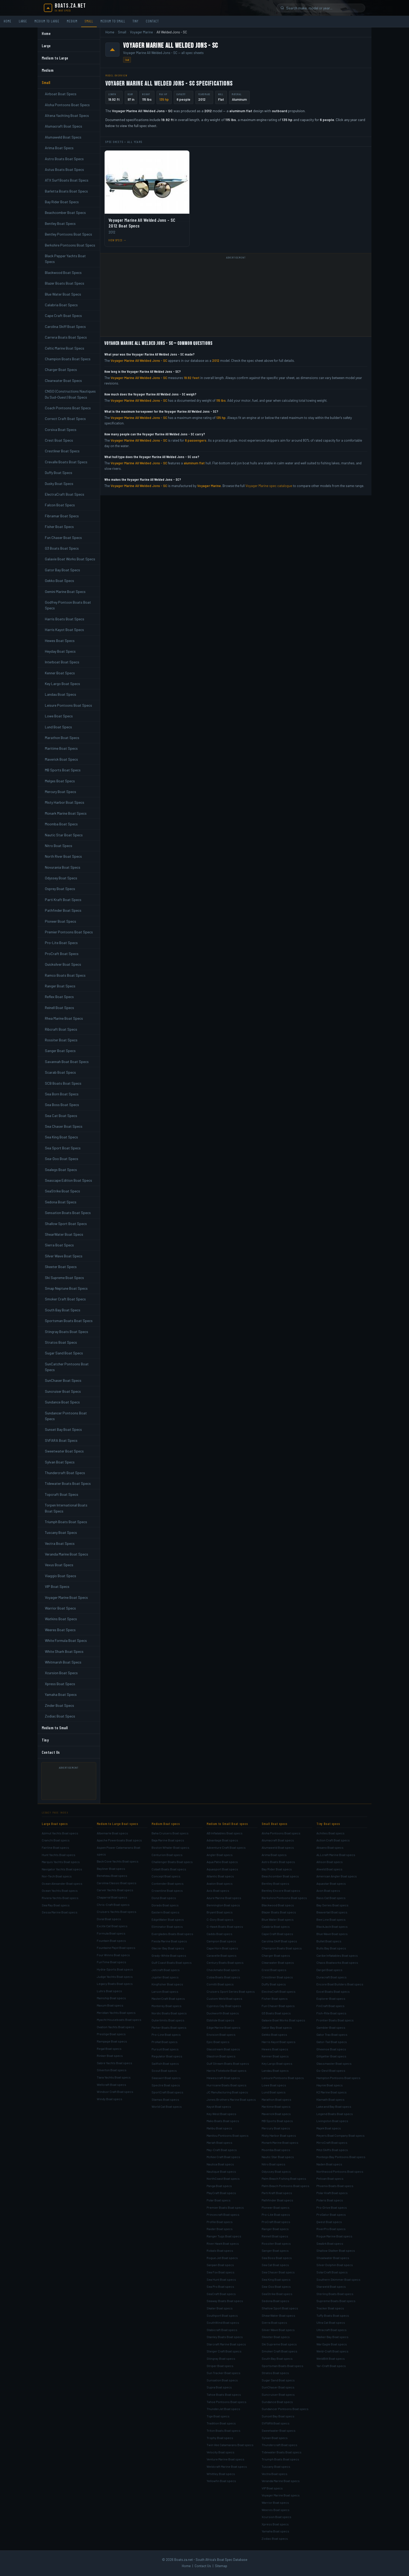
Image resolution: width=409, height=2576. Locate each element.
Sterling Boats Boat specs (334, 2294)
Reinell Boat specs (275, 2236)
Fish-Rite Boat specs (331, 2013)
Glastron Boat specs (221, 2056)
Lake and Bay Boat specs (333, 2106)
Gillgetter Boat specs (331, 2056)
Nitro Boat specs (273, 2164)
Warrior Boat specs (275, 2502)
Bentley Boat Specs (60, 223)
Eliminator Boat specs (167, 1926)
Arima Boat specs (274, 1855)
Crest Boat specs (274, 1970)
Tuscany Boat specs (276, 2466)
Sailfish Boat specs (165, 2063)
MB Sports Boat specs (277, 2121)
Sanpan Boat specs (220, 2265)
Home (7, 21)
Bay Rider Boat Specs (62, 202)
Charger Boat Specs (61, 369)
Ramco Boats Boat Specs (65, 975)
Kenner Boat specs (275, 2056)
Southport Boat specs (222, 2315)
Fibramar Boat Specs (62, 516)
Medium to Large (46, 21)
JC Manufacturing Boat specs (227, 2092)
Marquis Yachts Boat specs (61, 1862)
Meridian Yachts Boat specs (116, 2012)
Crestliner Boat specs (277, 1977)
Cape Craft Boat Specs (63, 315)
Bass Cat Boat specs (331, 1898)
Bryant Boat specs (220, 1912)
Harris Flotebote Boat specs (226, 2070)
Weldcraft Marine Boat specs (227, 2466)
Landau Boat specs (275, 2070)
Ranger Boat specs (275, 2229)
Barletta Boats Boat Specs (66, 191)
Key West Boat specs (221, 2114)
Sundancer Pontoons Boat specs (285, 2409)
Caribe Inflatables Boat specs (337, 1955)
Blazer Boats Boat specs (279, 1912)
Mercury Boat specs (276, 2128)
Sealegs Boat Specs (61, 1169)
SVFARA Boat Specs (61, 1440)
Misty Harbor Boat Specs (64, 802)
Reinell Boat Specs (59, 1007)
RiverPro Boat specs (331, 2229)
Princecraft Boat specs (223, 2214)
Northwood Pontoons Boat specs (339, 2171)
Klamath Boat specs (330, 2099)
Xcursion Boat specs (276, 2517)
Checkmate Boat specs (223, 1970)
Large (23, 21)
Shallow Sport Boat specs (280, 2308)
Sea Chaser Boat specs (278, 2272)
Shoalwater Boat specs (332, 2258)
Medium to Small (112, 21)
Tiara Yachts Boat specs (114, 2077)
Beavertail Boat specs (331, 1912)
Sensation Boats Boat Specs (68, 1212)
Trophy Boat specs (220, 2438)
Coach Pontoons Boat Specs (68, 408)
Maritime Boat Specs (61, 748)
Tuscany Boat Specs (61, 1532)
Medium (72, 21)
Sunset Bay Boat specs (278, 2416)
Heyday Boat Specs (60, 651)
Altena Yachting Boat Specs (67, 115)
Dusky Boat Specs (59, 483)
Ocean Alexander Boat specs (62, 1883)
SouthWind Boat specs (223, 2322)
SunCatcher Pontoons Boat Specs (67, 1367)
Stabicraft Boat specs (222, 2330)
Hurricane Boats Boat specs (226, 2085)
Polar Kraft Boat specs (332, 2193)
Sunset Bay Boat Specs (63, 1429)
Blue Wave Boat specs (332, 1934)
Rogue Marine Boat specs (334, 2236)
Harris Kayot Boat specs (279, 2042)
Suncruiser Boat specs (278, 2394)
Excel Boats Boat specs (333, 1991)
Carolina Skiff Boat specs (279, 1941)
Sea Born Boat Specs (62, 1094)
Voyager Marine (141, 32)
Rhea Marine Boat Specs (64, 1018)
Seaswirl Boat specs (166, 2078)
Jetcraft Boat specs (166, 1970)
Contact (152, 21)
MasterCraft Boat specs (168, 1998)
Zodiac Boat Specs (60, 1716)
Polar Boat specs (219, 2200)
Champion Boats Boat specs (282, 1948)
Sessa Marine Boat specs (59, 1912)
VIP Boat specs (272, 2488)
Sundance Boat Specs (62, 1402)
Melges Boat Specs (60, 781)
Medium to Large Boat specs (117, 1824)
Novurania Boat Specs (62, 867)
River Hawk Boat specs (223, 2243)
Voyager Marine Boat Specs (66, 1597)
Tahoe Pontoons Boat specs (226, 2402)
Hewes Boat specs (275, 2049)
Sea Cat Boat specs (275, 2265)
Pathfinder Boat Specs (63, 910)
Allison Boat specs (329, 1862)
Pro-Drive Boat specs (331, 2207)
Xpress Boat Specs (60, 1684)
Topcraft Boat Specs (61, 1494)
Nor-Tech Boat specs (57, 1876)
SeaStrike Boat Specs (62, 1191)
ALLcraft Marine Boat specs (335, 1855)
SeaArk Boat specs (329, 2243)
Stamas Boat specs (165, 2099)
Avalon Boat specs (220, 1883)
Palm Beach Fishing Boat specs (284, 2178)
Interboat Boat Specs (62, 662)
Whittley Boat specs (221, 2474)
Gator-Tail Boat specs (331, 2042)
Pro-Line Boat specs (166, 2034)
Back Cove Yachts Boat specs (118, 1861)
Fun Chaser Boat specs (278, 2006)
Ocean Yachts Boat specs (60, 1890)
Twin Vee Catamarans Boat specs (230, 2445)
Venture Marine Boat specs (225, 2459)
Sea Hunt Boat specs (221, 2279)
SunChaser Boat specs (278, 2387)
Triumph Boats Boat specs (280, 2459)
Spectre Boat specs (166, 2085)
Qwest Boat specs (329, 2222)
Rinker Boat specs (110, 2055)
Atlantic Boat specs (220, 1876)
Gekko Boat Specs (59, 580)
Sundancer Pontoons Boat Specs (66, 1416)
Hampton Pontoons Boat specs (338, 2078)
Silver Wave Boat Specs (63, 1256)
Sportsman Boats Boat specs (282, 2366)
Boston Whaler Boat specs (170, 1847)
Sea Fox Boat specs (220, 2272)
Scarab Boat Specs (60, 1072)
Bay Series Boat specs (332, 1905)
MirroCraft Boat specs (331, 2142)
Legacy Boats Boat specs (115, 1983)
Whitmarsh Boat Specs (63, 1662)
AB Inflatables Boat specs (225, 1833)
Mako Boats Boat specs (223, 2121)
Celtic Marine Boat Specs (64, 348)
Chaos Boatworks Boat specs (337, 1962)
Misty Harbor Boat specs (279, 2135)
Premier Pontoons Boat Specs (69, 932)
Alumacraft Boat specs (278, 1840)
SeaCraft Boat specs (221, 2294)
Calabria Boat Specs (61, 305)
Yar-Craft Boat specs (331, 2366)
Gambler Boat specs (330, 2027)
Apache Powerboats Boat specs (119, 1840)
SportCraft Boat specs (167, 2092)
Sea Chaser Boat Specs (63, 1126)
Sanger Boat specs (275, 2250)
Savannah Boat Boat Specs (67, 1061)
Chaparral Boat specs (112, 1897)
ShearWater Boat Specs (64, 1234)
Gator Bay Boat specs (277, 2027)
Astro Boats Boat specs (278, 1862)
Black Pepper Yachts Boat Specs (65, 259)
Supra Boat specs (219, 2387)
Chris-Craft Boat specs (113, 1904)
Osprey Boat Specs (60, 888)
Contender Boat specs (168, 1883)
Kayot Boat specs (219, 2106)
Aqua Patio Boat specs (222, 1862)
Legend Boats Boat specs (334, 2114)
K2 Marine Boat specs (331, 2092)
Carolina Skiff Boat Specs (65, 326)
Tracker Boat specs (330, 2308)
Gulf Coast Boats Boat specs (172, 1962)
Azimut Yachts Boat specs (60, 1833)
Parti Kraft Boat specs (277, 2193)
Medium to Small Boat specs (227, 1824)
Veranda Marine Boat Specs (66, 1554)
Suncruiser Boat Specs (63, 1391)
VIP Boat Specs (57, 1586)
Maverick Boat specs (276, 2114)
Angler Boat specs (220, 1855)
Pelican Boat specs (330, 2178)
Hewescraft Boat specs (223, 2078)
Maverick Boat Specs (61, 759)
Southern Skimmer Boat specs (338, 2279)
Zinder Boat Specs (59, 1705)
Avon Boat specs (328, 1890)
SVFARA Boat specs (276, 2423)
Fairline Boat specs (55, 1847)
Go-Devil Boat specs (330, 2070)
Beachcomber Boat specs (280, 1876)
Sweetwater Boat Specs (64, 1451)
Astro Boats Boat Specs (64, 159)
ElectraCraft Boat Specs (64, 494)
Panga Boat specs (219, 2186)
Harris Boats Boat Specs (64, 619)
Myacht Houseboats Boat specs (119, 2019)
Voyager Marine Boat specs (281, 2495)
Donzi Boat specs (164, 1898)
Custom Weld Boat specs (224, 1998)
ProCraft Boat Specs (62, 953)
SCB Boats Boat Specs (63, 1083)
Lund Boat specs (274, 2092)
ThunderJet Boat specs (223, 2409)
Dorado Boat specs (165, 1905)
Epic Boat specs (218, 2042)
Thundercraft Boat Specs (65, 1472)
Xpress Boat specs (275, 2524)
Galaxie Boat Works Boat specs (283, 2020)
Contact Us (51, 1752)
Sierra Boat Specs (59, 1245)
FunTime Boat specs (111, 1962)
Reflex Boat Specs (59, 996)
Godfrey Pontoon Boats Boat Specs (68, 605)
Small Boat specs (274, 1824)
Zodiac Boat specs (275, 2538)
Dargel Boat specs (329, 1970)
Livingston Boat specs (332, 2121)
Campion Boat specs (221, 1941)
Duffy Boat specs (274, 1984)
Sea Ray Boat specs (56, 1905)
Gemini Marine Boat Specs (65, 591)
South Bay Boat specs (277, 2358)
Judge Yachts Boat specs (115, 1976)
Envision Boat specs (221, 2034)
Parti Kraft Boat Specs (63, 899)
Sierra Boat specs (274, 2322)
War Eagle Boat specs (331, 2344)
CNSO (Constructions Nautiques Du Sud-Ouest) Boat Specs (70, 394)
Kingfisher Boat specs (167, 1984)
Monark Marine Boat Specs (66, 813)
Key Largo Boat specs (277, 2063)
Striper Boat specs (220, 2366)
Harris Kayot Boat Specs (64, 629)
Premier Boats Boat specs (225, 2207)
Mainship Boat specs (111, 1998)
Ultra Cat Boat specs (330, 2322)
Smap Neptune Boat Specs (66, 1288)
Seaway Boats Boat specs (225, 2301)
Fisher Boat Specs (59, 526)
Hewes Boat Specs (60, 640)
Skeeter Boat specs (276, 2337)
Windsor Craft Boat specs (115, 2091)
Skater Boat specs (220, 2308)
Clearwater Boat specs (278, 1962)
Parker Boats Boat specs (169, 2027)
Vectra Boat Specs (60, 1543)
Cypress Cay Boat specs (224, 2006)
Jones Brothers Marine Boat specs (231, 2099)
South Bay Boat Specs (62, 1310)
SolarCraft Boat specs (332, 2272)
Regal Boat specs (109, 2048)
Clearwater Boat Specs (63, 380)
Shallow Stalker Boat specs (335, 2250)
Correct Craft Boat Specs (65, 418)
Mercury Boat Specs (60, 791)
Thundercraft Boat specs (279, 2445)
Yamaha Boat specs (275, 2531)
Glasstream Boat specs (223, 2049)
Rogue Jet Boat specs (222, 2258)
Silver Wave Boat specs (278, 2330)
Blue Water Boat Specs (63, 294)
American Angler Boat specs (336, 1876)
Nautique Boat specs (221, 2171)
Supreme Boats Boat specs (336, 2301)
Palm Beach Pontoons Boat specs (285, 2186)
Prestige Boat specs (111, 2034)
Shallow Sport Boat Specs (66, 1223)
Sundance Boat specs (277, 2402)
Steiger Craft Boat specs (224, 2351)
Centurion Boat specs (167, 1855)
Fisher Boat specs (275, 1998)
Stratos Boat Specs (61, 1342)
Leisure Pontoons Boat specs (283, 2078)
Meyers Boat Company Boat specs (340, 2135)
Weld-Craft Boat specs (332, 2351)
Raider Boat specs (220, 2229)
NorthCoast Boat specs (223, 2178)
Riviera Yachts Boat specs (60, 1898)
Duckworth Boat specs (223, 2013)
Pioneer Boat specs (276, 2207)
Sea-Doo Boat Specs (61, 1158)
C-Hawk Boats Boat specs (225, 1926)
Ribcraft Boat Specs (61, 1029)
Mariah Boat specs (219, 2142)
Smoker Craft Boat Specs (65, 1299)
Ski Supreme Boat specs (279, 2344)
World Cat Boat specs (167, 2106)
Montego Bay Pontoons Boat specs (340, 2157)
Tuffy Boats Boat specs (332, 2315)
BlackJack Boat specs (332, 1926)
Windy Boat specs (109, 2099)
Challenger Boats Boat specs (172, 1862)
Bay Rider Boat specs (277, 1869)
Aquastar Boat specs (331, 1883)
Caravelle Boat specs (222, 1955)
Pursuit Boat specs (165, 2049)
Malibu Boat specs (219, 2128)
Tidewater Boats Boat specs (282, 2452)
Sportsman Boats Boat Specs (69, 1320)
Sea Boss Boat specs (277, 2258)
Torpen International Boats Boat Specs (66, 1508)
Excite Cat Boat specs (112, 1926)
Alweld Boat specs (329, 1869)
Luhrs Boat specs (109, 1991)
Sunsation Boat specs (222, 2380)
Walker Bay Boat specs (332, 2337)
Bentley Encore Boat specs (281, 1890)
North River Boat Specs (63, 856)
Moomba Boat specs (276, 2150)
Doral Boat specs (109, 1919)
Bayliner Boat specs (111, 1868)
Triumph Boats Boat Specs (66, 1522)
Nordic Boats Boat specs (169, 2013)
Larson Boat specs (165, 1991)
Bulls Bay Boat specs (331, 1948)
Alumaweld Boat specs (278, 1847)
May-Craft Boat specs (222, 2150)
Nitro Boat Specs (58, 845)
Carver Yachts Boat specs (115, 1890)
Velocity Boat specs (220, 2452)
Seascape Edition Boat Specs (68, 1180)
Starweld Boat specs (331, 2286)
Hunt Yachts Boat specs (58, 1855)
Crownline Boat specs (167, 1890)
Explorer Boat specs (330, 1998)
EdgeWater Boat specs (168, 1919)
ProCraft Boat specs (276, 2222)
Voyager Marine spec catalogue (268, 486)
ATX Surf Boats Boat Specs (66, 180)
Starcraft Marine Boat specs (226, 2344)
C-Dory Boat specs (220, 1919)
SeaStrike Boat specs (277, 2294)
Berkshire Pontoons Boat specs (284, 1898)
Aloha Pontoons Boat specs (281, 1833)
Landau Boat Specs (60, 694)
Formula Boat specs (111, 1933)
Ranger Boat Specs (60, 986)
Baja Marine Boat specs (168, 1840)
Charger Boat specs (276, 1955)
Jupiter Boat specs (165, 1977)
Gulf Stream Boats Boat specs (228, 2063)
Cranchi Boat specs (56, 1840)
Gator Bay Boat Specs (62, 570)
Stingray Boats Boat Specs (66, 1331)
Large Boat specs (55, 1824)
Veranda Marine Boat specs (281, 2481)
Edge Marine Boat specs (223, 2027)
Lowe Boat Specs (59, 716)
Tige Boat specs (218, 2416)
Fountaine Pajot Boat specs (116, 1947)
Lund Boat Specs (58, 727)
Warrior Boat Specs (60, 1608)
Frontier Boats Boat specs (335, 2020)
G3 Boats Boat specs (276, 2013)
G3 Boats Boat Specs (62, 548)
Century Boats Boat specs (225, 1962)
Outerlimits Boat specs (168, 2020)
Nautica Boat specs (220, 2164)
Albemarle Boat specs (112, 1833)
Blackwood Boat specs (278, 1905)
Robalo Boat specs (220, 2250)
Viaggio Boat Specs (60, 1576)
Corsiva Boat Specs (60, 429)
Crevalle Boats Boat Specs (66, 462)
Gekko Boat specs (274, 2034)
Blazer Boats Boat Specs (64, 283)
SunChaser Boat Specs (63, 1380)
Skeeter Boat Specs (61, 1266)
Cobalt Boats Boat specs (169, 1869)
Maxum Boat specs (110, 2005)
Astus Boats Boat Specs (64, 169)
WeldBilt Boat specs (330, 2358)
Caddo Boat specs (219, 1934)
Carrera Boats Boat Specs (66, 337)
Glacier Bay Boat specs (168, 1948)
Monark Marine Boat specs (280, 2142)
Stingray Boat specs (221, 2358)
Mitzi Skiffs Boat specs (332, 2150)
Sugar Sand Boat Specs (64, 1353)
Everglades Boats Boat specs (172, 1934)
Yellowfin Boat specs (221, 2481)
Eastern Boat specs (165, 1912)
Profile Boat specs (220, 2222)
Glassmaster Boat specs (334, 2063)
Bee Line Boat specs (331, 1919)
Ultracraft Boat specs (331, 2330)
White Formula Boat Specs (66, 1640)
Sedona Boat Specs (60, 1202)
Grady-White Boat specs (169, 1955)
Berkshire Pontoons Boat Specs (70, 245)
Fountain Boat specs (111, 1940)
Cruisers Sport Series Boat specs (231, 1991)
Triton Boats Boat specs (223, 2430)
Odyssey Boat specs (276, 2171)
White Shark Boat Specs (64, 1651)
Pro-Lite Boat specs (276, 2214)
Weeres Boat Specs (60, 1630)
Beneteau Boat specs (112, 1875)
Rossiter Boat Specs (61, 1040)
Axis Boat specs (218, 1890)
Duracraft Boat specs (331, 1977)
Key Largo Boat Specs (62, 683)
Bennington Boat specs (223, 1905)
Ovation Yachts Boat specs (115, 2027)
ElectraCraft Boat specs (279, 1991)
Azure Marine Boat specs (224, 1898)
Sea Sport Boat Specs (63, 1148)
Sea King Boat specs (276, 2279)
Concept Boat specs (166, 1876)
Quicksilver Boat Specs (63, 964)
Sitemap (221, 2566)
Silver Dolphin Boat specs (334, 2265)
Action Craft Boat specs (333, 1840)
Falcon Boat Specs (60, 505)
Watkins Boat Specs (61, 1619)
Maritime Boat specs (276, 2106)
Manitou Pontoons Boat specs (228, 2135)
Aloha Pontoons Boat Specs (67, 105)
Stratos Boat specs (275, 2373)
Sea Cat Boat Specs (61, 1115)
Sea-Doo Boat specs (276, 2286)
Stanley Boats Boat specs (225, 2337)
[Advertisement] (71, 1783)
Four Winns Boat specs (113, 1955)
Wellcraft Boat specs (111, 2084)
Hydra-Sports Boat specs (115, 1969)
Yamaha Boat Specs (61, 1694)
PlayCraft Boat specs (221, 2193)
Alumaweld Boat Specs (63, 137)
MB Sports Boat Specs (63, 770)
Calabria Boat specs (276, 1926)
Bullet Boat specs (328, 1941)
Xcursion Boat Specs (61, 1673)
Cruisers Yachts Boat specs (116, 1911)
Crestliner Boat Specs (62, 451)
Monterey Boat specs (167, 2006)
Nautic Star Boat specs (278, 2157)
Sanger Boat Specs (60, 1050)
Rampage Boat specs (112, 2041)
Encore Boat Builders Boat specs (339, 1984)
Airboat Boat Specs (60, 94)
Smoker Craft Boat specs (279, 2351)
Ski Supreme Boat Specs (64, 1277)
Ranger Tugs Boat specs (224, 2236)
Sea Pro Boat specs (220, 2286)
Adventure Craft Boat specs (226, 1847)
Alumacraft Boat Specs (63, 126)
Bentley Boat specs (275, 1883)
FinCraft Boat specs (330, 2006)
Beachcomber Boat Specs (65, 212)
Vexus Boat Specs (59, 1565)
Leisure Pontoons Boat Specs (68, 705)
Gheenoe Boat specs (331, 2049)
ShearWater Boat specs (278, 2315)
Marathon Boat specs (276, 2099)
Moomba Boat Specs (61, 824)
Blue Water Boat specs (278, 1919)
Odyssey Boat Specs (61, 878)
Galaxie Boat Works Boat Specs (70, 559)
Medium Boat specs (166, 1824)
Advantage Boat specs (222, 1840)
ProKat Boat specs (165, 2042)
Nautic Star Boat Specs (64, 835)
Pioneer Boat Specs (60, 921)
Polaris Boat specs (329, 2200)
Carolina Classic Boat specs (116, 1883)
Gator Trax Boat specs (331, 2034)
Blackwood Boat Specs (63, 272)
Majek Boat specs (328, 2128)
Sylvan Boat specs (275, 2438)
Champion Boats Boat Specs (68, 359)
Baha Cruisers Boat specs (170, 1833)
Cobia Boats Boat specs (223, 1977)
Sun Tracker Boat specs (223, 2373)
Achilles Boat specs (330, 1833)
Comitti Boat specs (220, 1984)
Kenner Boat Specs (60, 673)
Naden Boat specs (329, 2164)
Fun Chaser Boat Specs (63, 537)
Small (89, 21)
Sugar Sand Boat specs (278, 2380)
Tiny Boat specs (328, 1824)
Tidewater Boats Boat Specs (68, 1483)
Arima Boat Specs (59, 148)
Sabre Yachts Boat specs (114, 2063)
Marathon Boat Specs (62, 737)
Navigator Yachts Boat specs (62, 1869)
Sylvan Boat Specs (60, 1462)
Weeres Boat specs (276, 2510)
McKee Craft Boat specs (223, 2157)
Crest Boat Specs (59, 440)
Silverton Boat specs (112, 2070)
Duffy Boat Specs (58, 472)
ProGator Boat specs (331, 2214)
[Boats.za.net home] (65, 8)
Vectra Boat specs (274, 2474)
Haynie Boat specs (329, 2085)
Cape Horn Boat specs (222, 1948)
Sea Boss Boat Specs (62, 1104)
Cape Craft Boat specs (277, 1934)
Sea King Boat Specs (61, 1137)
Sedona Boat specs (275, 2301)
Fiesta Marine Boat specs (169, 1941)
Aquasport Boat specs (222, 1869)
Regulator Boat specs (167, 2056)
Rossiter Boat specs (276, 2243)
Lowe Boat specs (274, 2085)
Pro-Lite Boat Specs (61, 942)
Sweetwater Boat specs (279, 2430)
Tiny (136, 21)
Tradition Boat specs (221, 2423)
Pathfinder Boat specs (277, 2200)
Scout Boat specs (164, 2070)
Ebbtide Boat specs (220, 2020)
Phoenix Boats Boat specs (334, 2186)
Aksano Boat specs (330, 1847)
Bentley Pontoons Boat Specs (68, 234)
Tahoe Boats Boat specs (224, 2394)
